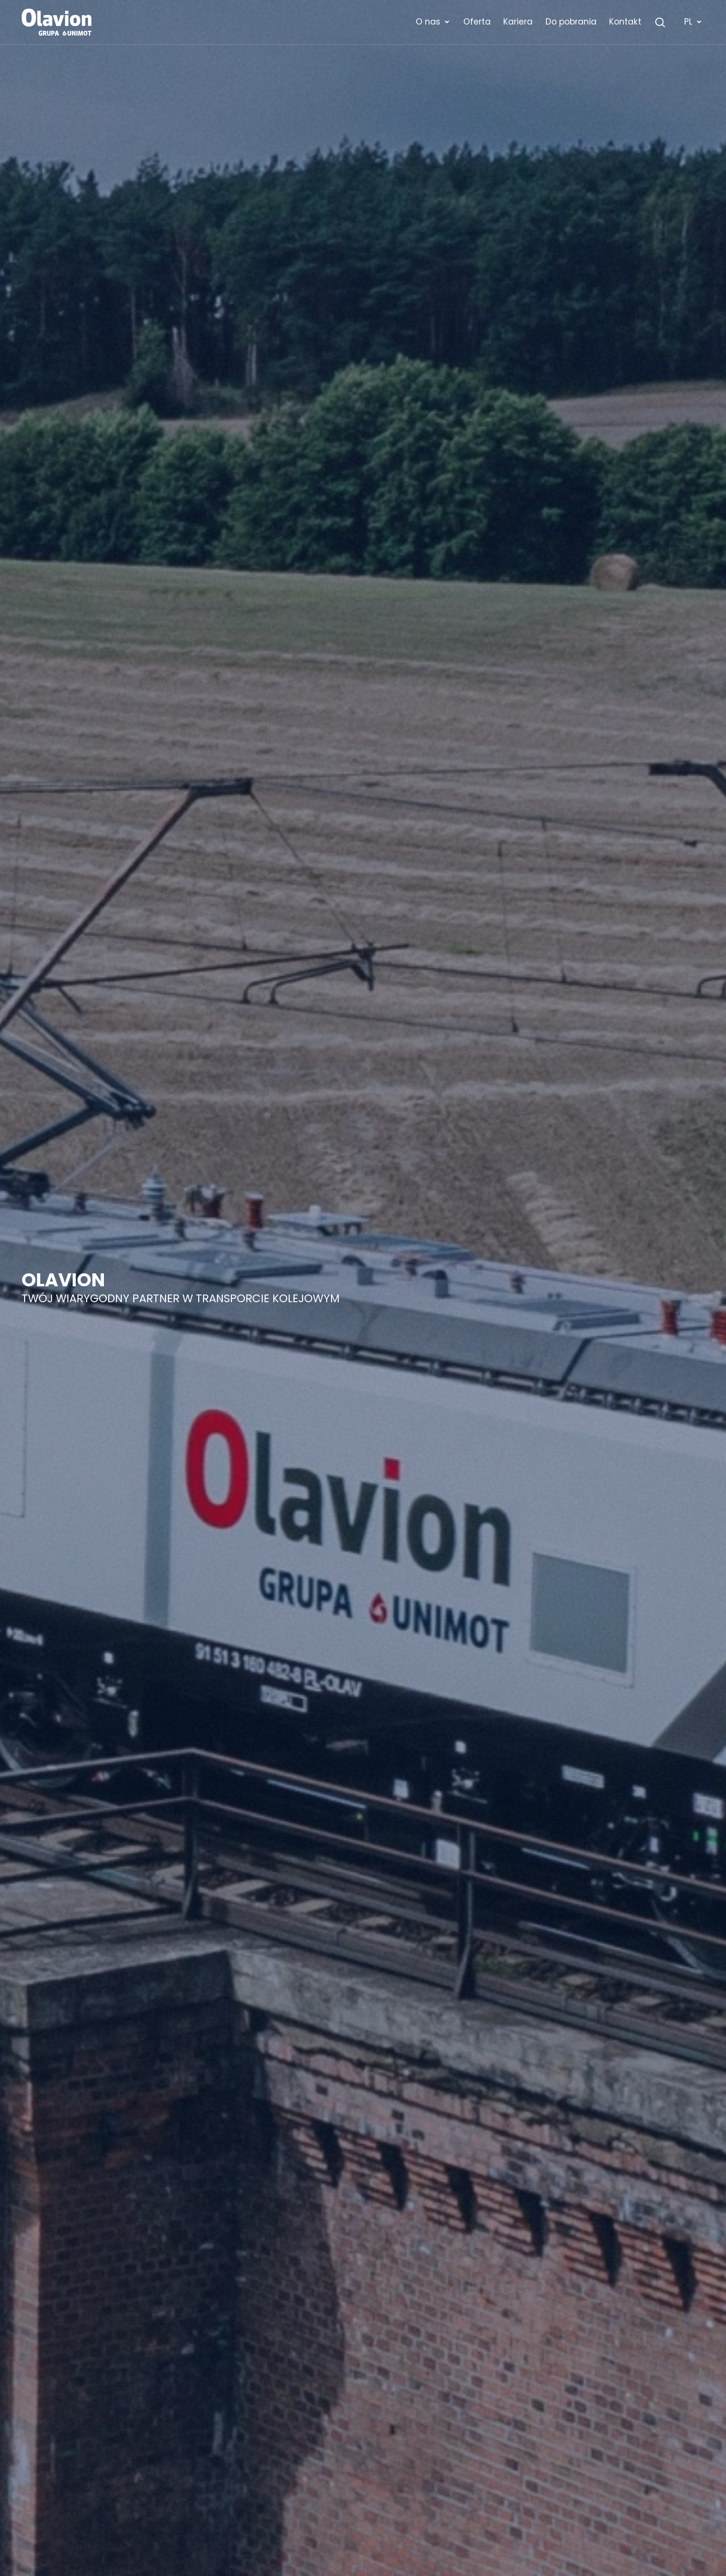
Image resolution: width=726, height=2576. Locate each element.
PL (693, 21)
